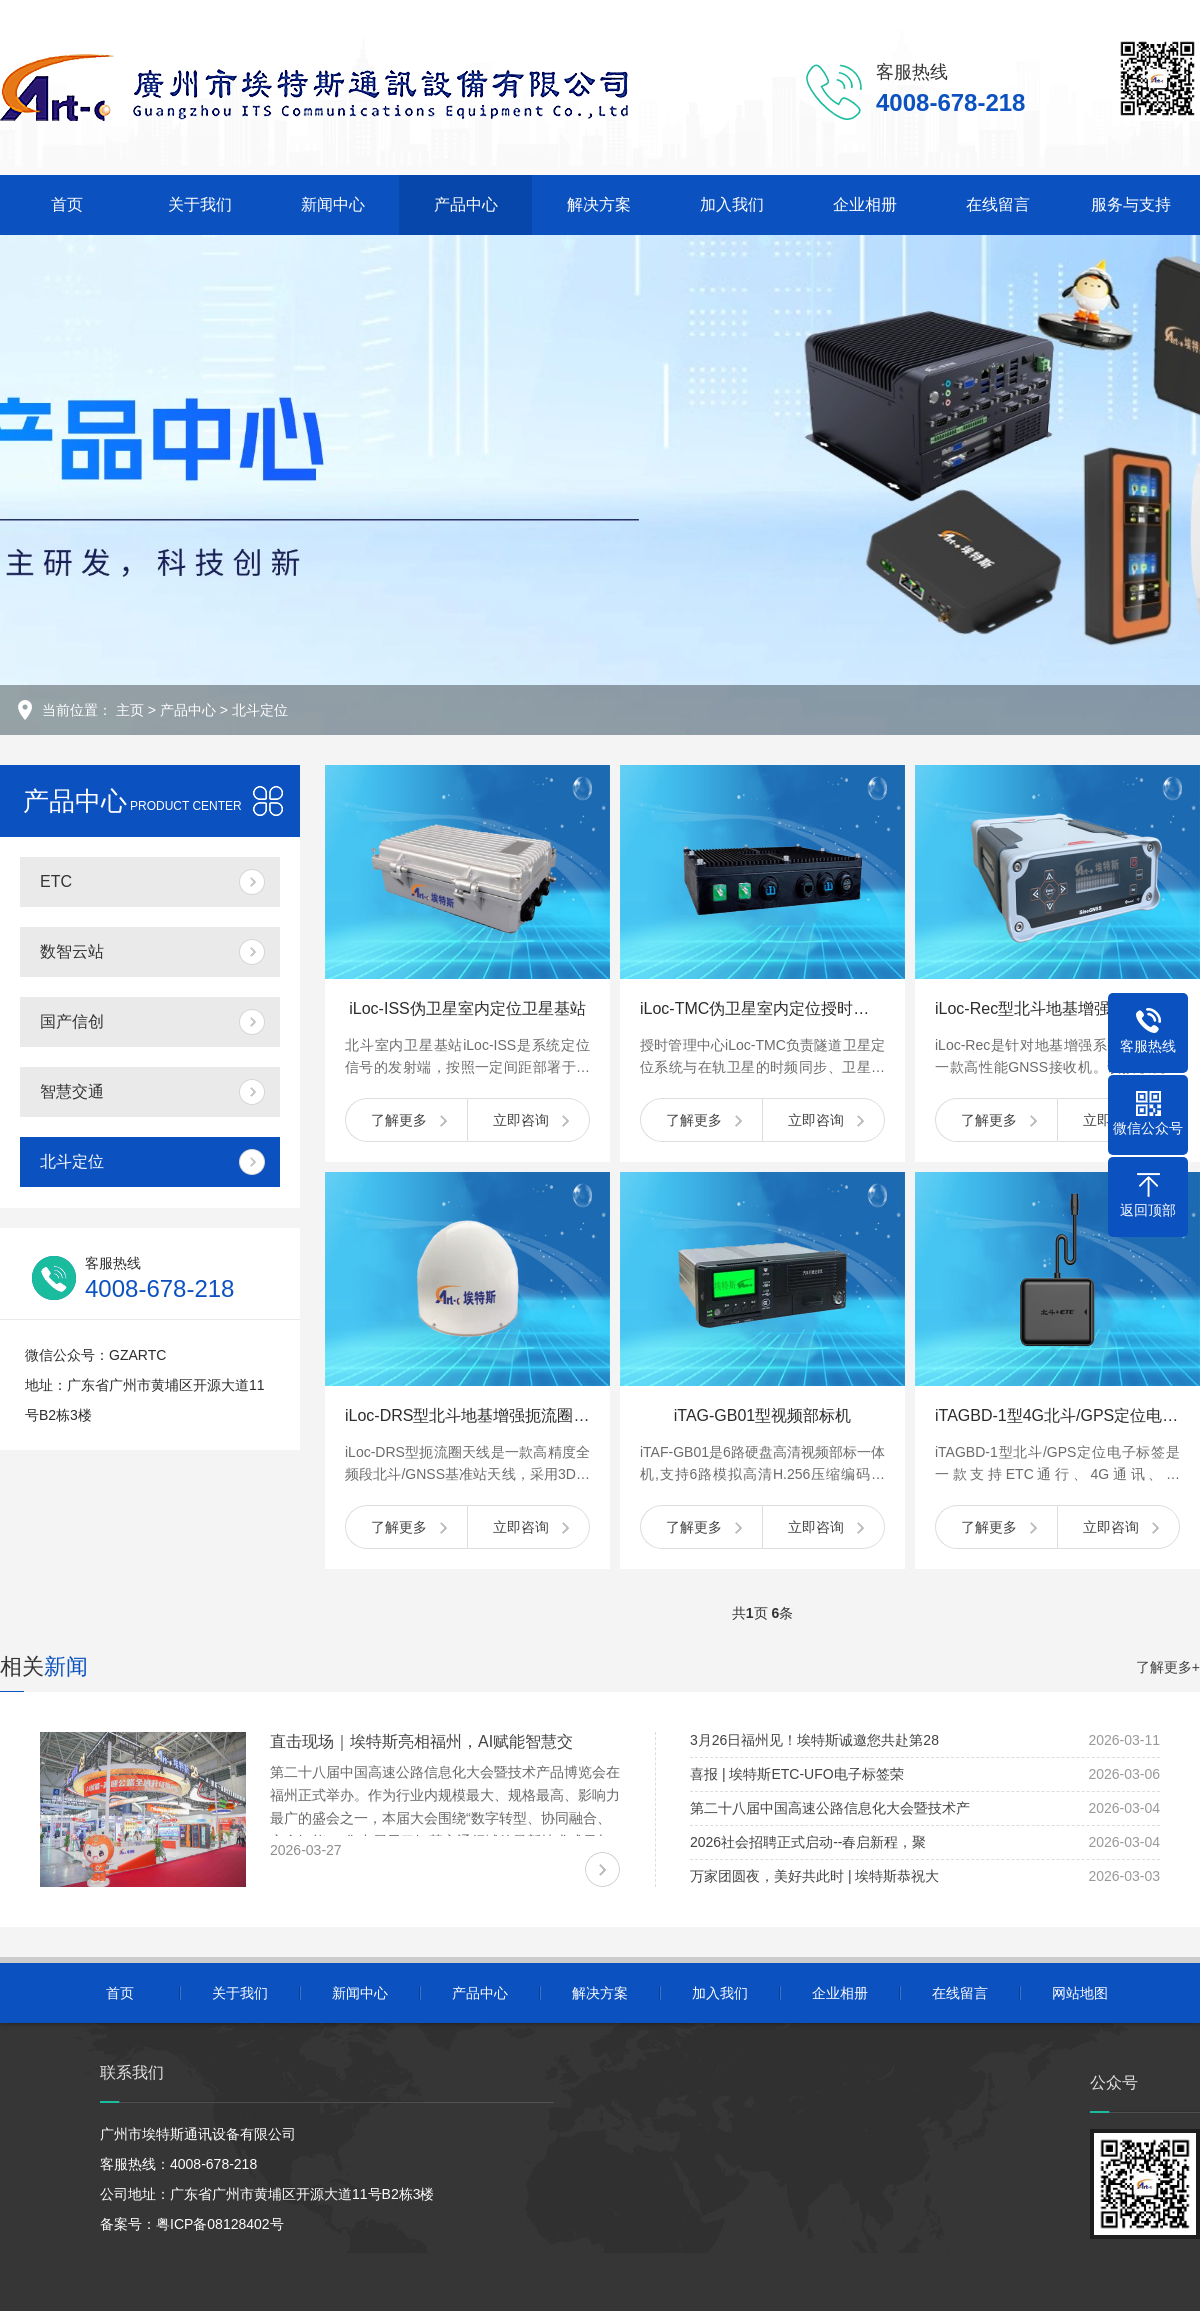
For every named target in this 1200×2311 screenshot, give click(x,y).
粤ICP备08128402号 (220, 2224)
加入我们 (732, 204)
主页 (130, 710)
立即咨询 (521, 1120)
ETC (56, 881)
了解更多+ (1168, 1667)
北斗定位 (260, 710)
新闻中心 (333, 204)
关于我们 (200, 204)
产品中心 (466, 204)
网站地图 (1080, 1993)
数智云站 (72, 951)
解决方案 (599, 204)
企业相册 (865, 204)
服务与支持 (1131, 204)
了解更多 (399, 1120)
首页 (67, 204)
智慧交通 (72, 1091)
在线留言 (998, 204)
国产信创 (72, 1021)
